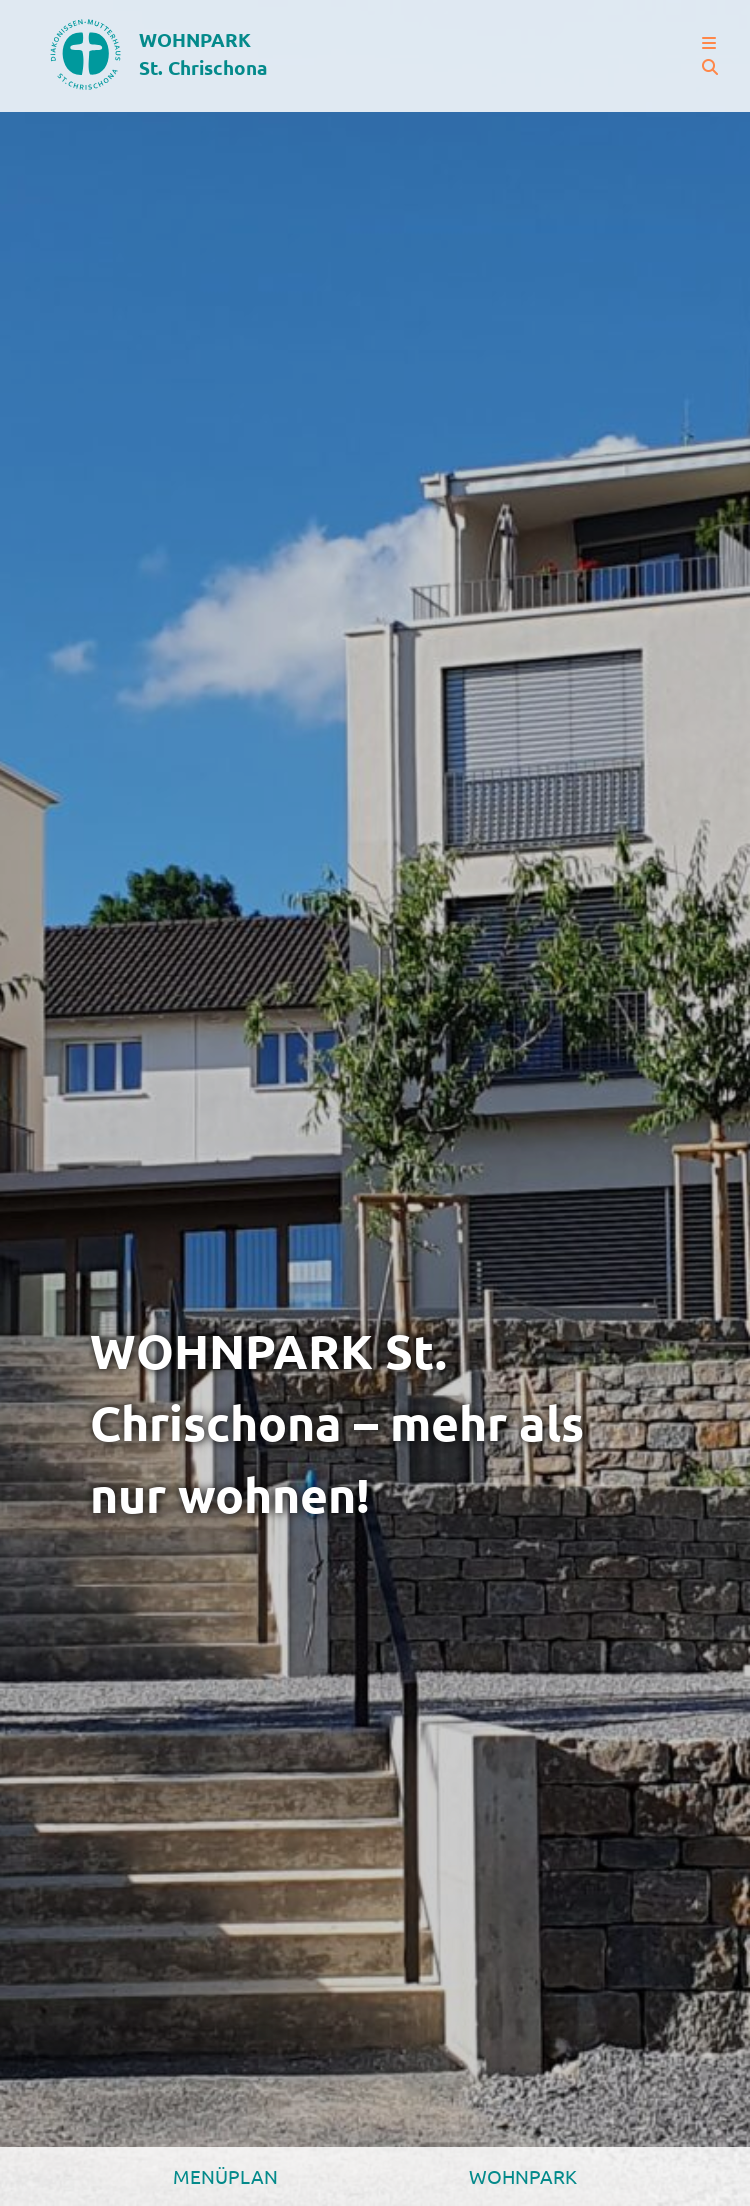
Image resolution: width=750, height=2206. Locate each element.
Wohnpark (523, 2176)
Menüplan (225, 2176)
